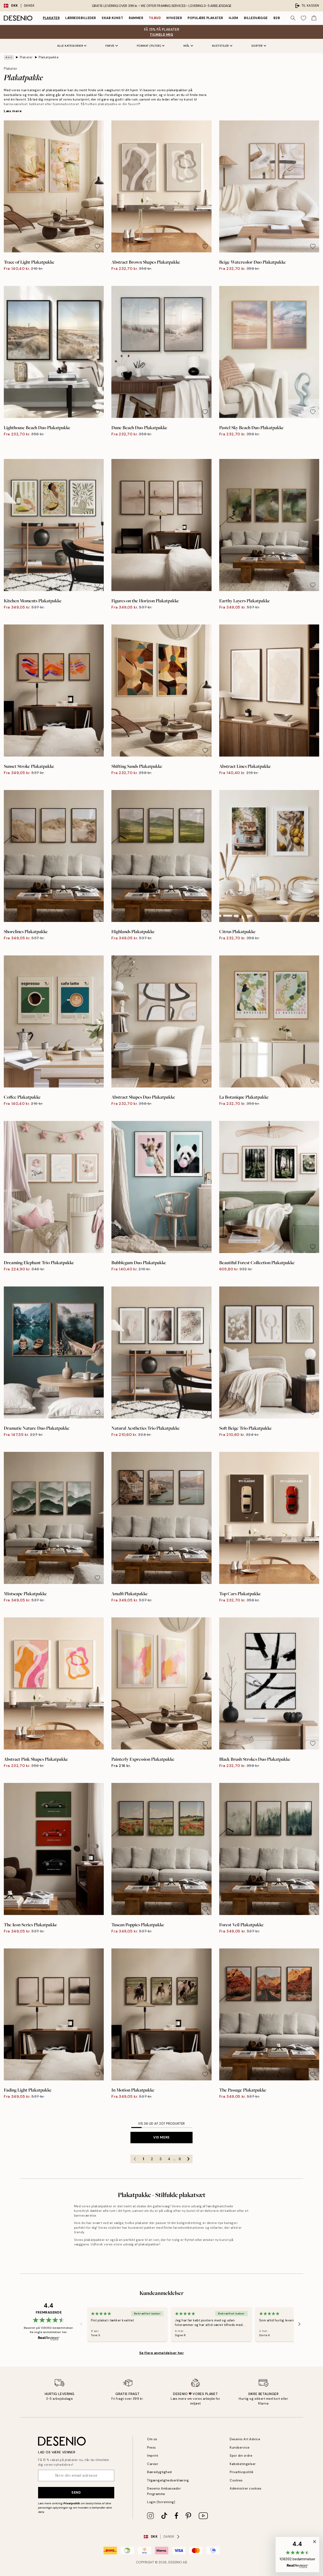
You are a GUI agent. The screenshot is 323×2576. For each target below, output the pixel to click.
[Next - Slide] (299, 2324)
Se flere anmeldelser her (161, 2353)
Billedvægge (256, 18)
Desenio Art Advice (245, 2439)
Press (151, 2447)
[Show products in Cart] (314, 18)
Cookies (236, 2480)
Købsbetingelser (243, 2464)
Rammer (136, 18)
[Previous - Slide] (81, 2324)
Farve (111, 46)
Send (76, 2492)
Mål (188, 46)
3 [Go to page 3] (160, 2159)
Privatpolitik (71, 2503)
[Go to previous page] (134, 2159)
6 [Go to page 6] (180, 2159)
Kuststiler (222, 46)
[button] (297, 2554)
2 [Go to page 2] (152, 2159)
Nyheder (174, 18)
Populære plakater (205, 18)
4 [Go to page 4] (169, 2159)
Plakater (51, 18)
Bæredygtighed (159, 2472)
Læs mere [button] (13, 111)
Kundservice (240, 2447)
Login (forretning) (161, 2502)
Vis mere (161, 2137)
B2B (276, 18)
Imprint (152, 2456)
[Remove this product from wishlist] (97, 246)
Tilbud (155, 18)
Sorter (258, 46)
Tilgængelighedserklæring (168, 2480)
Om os (152, 2439)
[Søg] (293, 18)
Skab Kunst (112, 18)
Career (152, 2464)
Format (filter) (151, 46)
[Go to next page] (188, 2159)
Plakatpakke (49, 57)
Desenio (175, 2562)
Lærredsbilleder (80, 18)
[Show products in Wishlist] (303, 18)
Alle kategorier (72, 46)
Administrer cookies (246, 2488)
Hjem (233, 18)
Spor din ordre (241, 2456)
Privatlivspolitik (242, 2472)
